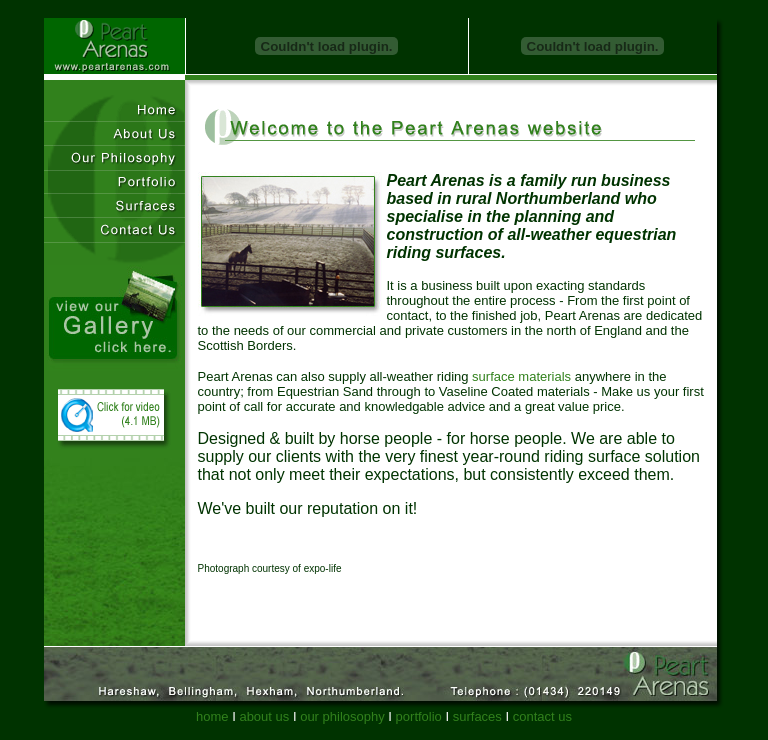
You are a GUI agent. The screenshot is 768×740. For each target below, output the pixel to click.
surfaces (477, 716)
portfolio (419, 716)
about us (264, 716)
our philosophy (342, 716)
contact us (542, 716)
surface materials (521, 376)
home (212, 716)
